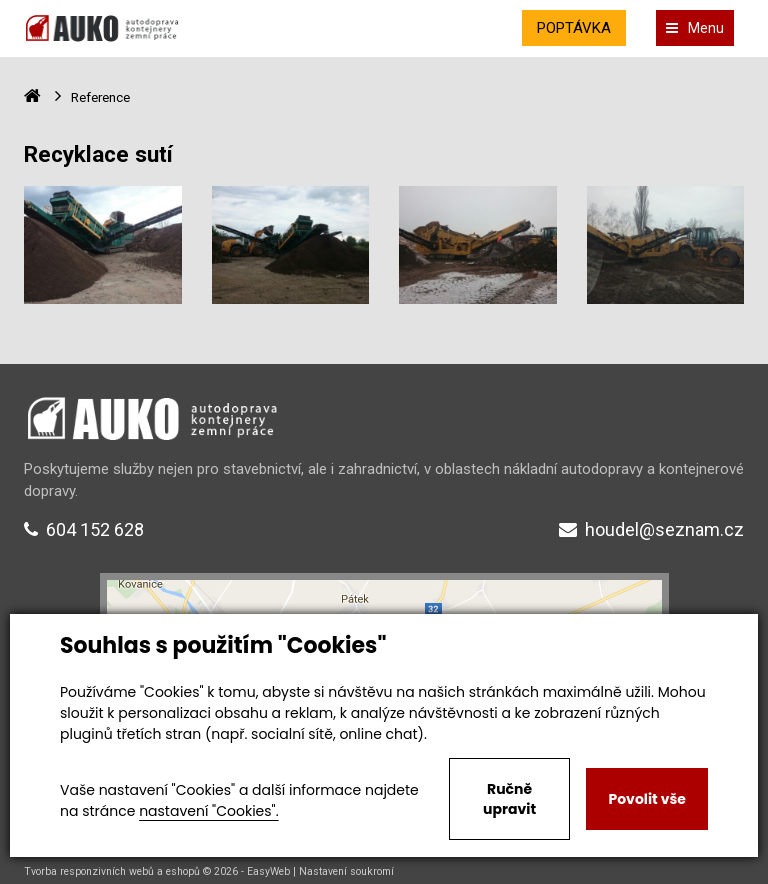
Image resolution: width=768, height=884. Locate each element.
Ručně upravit (509, 799)
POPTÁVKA (574, 28)
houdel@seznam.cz (651, 529)
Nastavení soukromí (346, 871)
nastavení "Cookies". (208, 811)
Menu (695, 28)
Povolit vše (646, 799)
